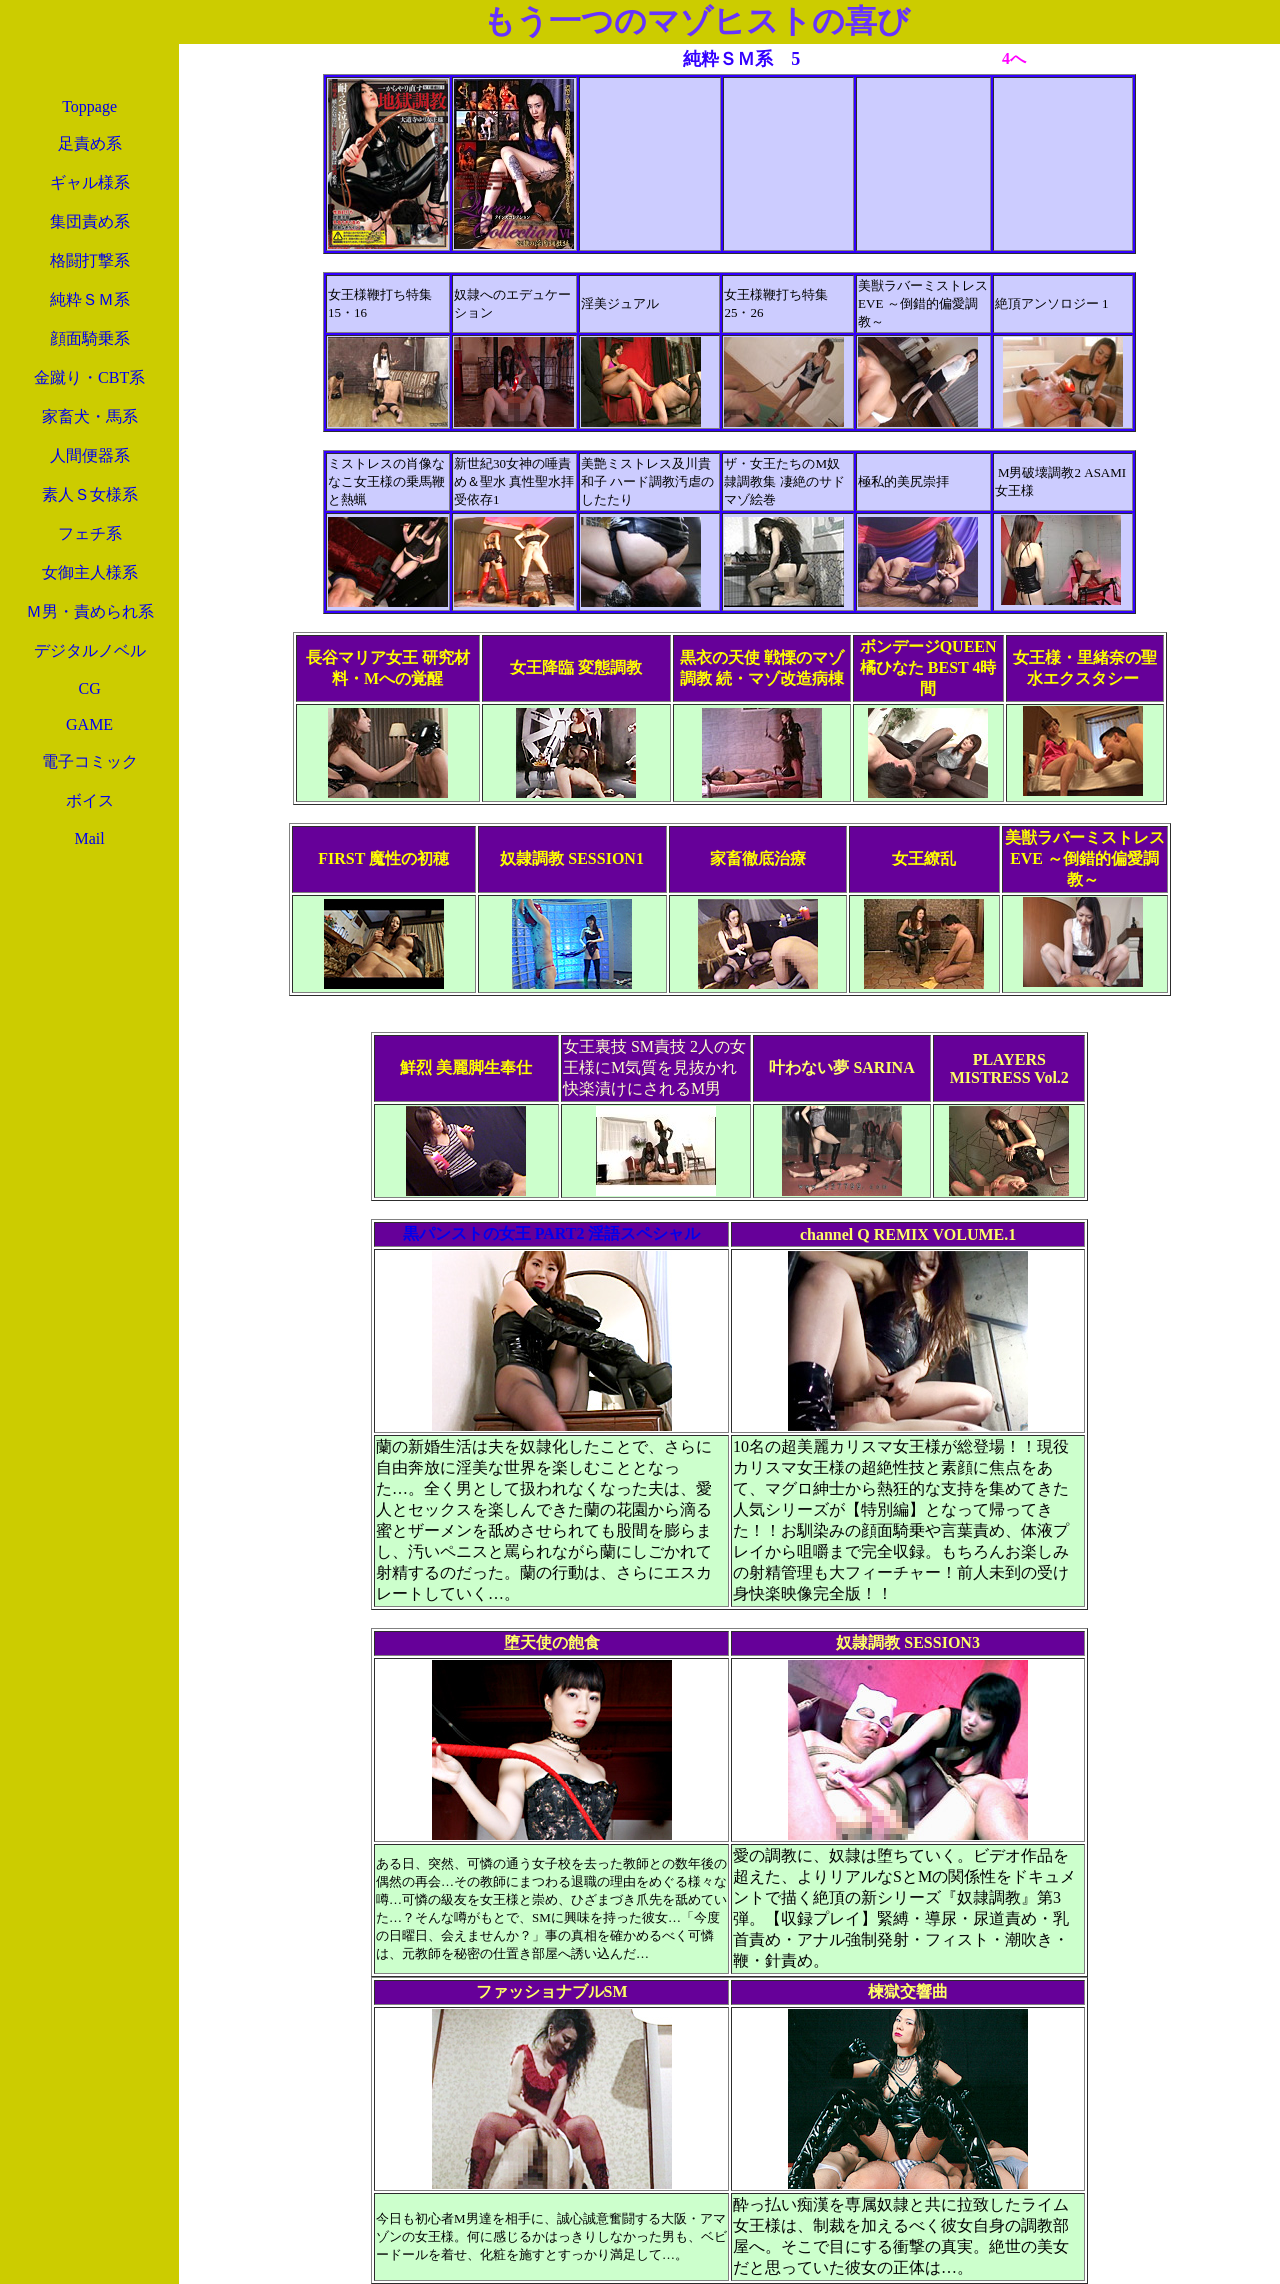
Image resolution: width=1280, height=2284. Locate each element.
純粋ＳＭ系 (90, 299)
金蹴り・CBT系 (89, 377)
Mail (89, 838)
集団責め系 (90, 221)
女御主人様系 (90, 572)
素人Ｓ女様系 (90, 494)
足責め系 (90, 143)
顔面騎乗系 (90, 338)
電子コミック (90, 761)
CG (89, 688)
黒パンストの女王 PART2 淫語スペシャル (552, 1233)
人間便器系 (90, 455)
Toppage (89, 106)
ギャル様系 (90, 182)
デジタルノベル (90, 650)
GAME (89, 724)
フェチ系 (90, 533)
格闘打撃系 (90, 260)
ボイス (90, 800)
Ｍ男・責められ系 (90, 611)
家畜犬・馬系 (90, 416)
